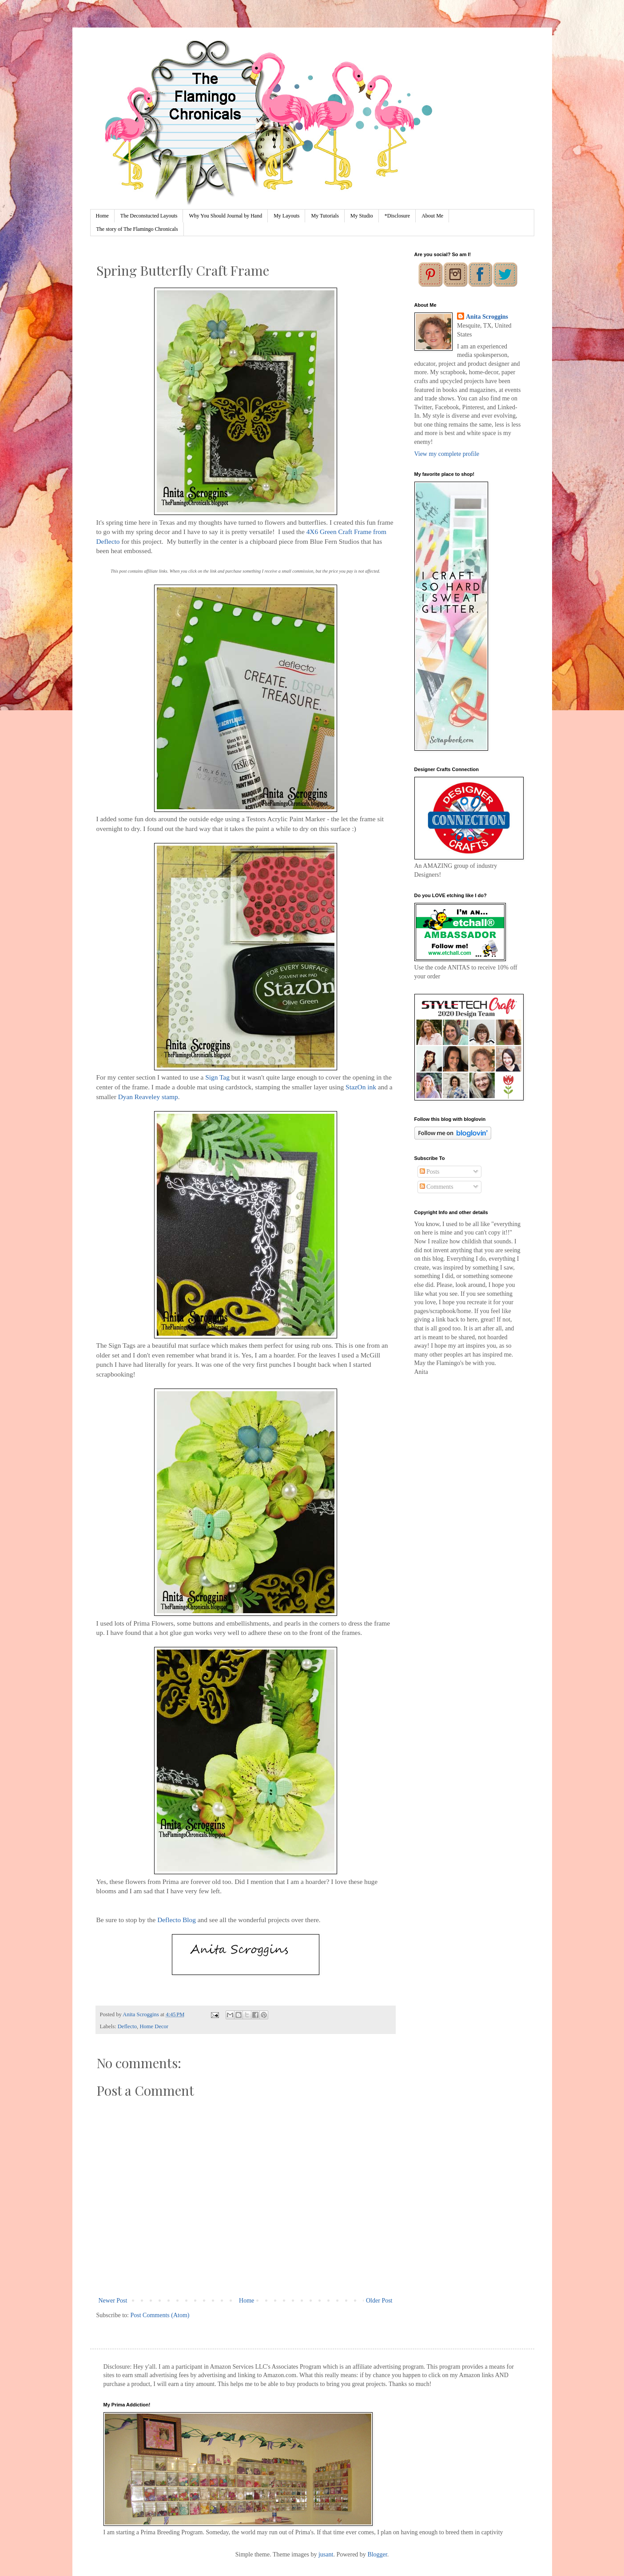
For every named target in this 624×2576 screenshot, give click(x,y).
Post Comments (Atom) (160, 2315)
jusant (325, 2554)
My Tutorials (324, 216)
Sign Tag (218, 1077)
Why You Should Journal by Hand (225, 216)
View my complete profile (447, 454)
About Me (432, 216)
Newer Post (113, 2300)
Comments (436, 1186)
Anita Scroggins (487, 316)
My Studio (361, 216)
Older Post (379, 2300)
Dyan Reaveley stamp (148, 1096)
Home (102, 216)
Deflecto (127, 2026)
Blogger (377, 2554)
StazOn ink (361, 1087)
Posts (430, 1171)
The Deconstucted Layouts (149, 216)
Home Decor (153, 2026)
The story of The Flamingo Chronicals (137, 229)
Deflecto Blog (176, 1919)
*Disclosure (397, 216)
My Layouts (286, 216)
